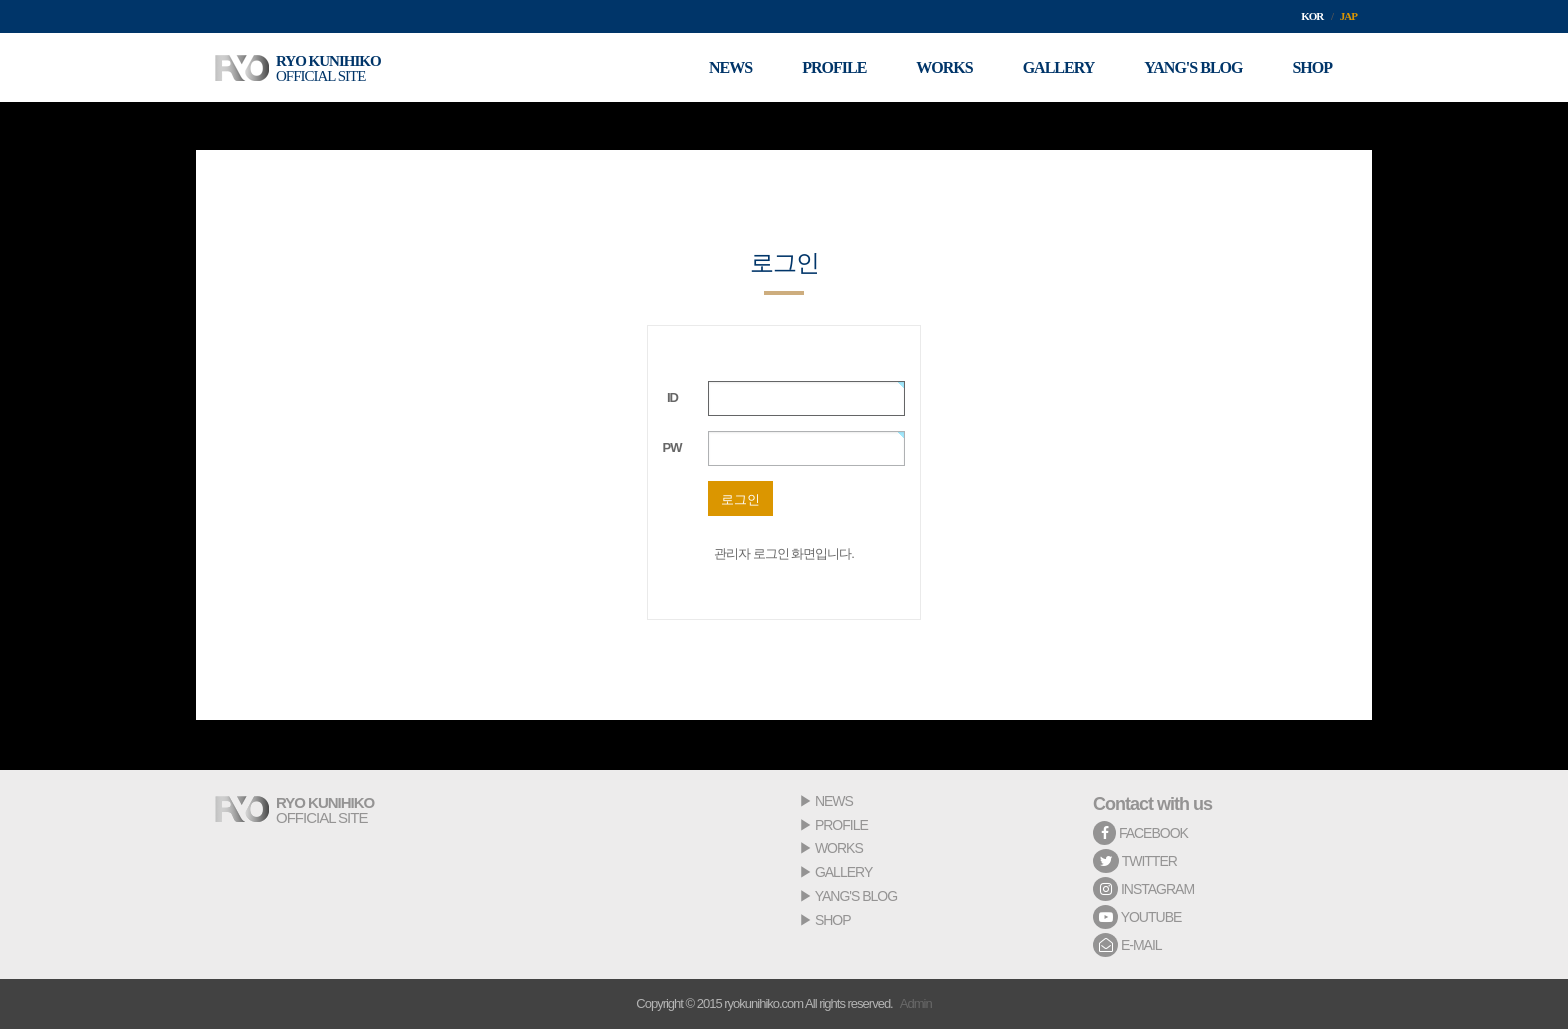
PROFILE (841, 825)
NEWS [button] (730, 67)
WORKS (839, 848)
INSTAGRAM (1143, 889)
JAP (1348, 16)
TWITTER (1135, 861)
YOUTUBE (1137, 917)
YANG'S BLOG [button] (1193, 67)
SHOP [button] (1312, 67)
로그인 (740, 499)
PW (672, 447)
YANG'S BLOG (856, 896)
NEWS (834, 801)
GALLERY (843, 872)
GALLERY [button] (1059, 67)
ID (672, 397)
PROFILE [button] (834, 67)
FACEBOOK (1140, 833)
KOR (1312, 16)
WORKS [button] (944, 67)
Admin (916, 1003)
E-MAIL (1127, 945)
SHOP (833, 920)
